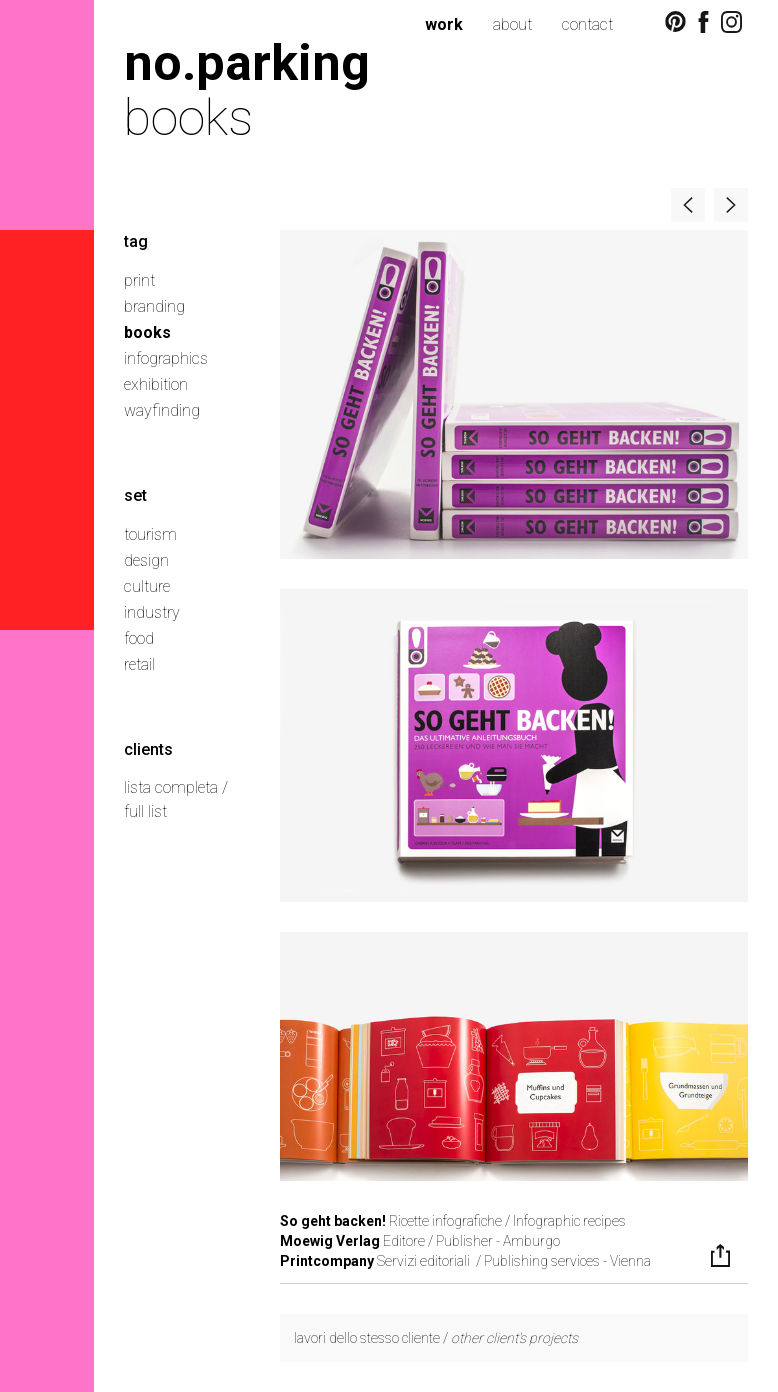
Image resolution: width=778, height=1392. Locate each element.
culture (147, 586)
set (135, 495)
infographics (166, 358)
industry (152, 612)
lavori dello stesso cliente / (436, 1338)
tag (136, 241)
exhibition (156, 384)
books (147, 332)
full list (145, 811)
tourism (150, 534)
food (139, 638)
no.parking (247, 62)
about (512, 24)
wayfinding (162, 410)
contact (587, 24)
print (139, 280)
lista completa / (176, 787)
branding (154, 306)
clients (148, 749)
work (444, 24)
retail (139, 664)
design (146, 560)
